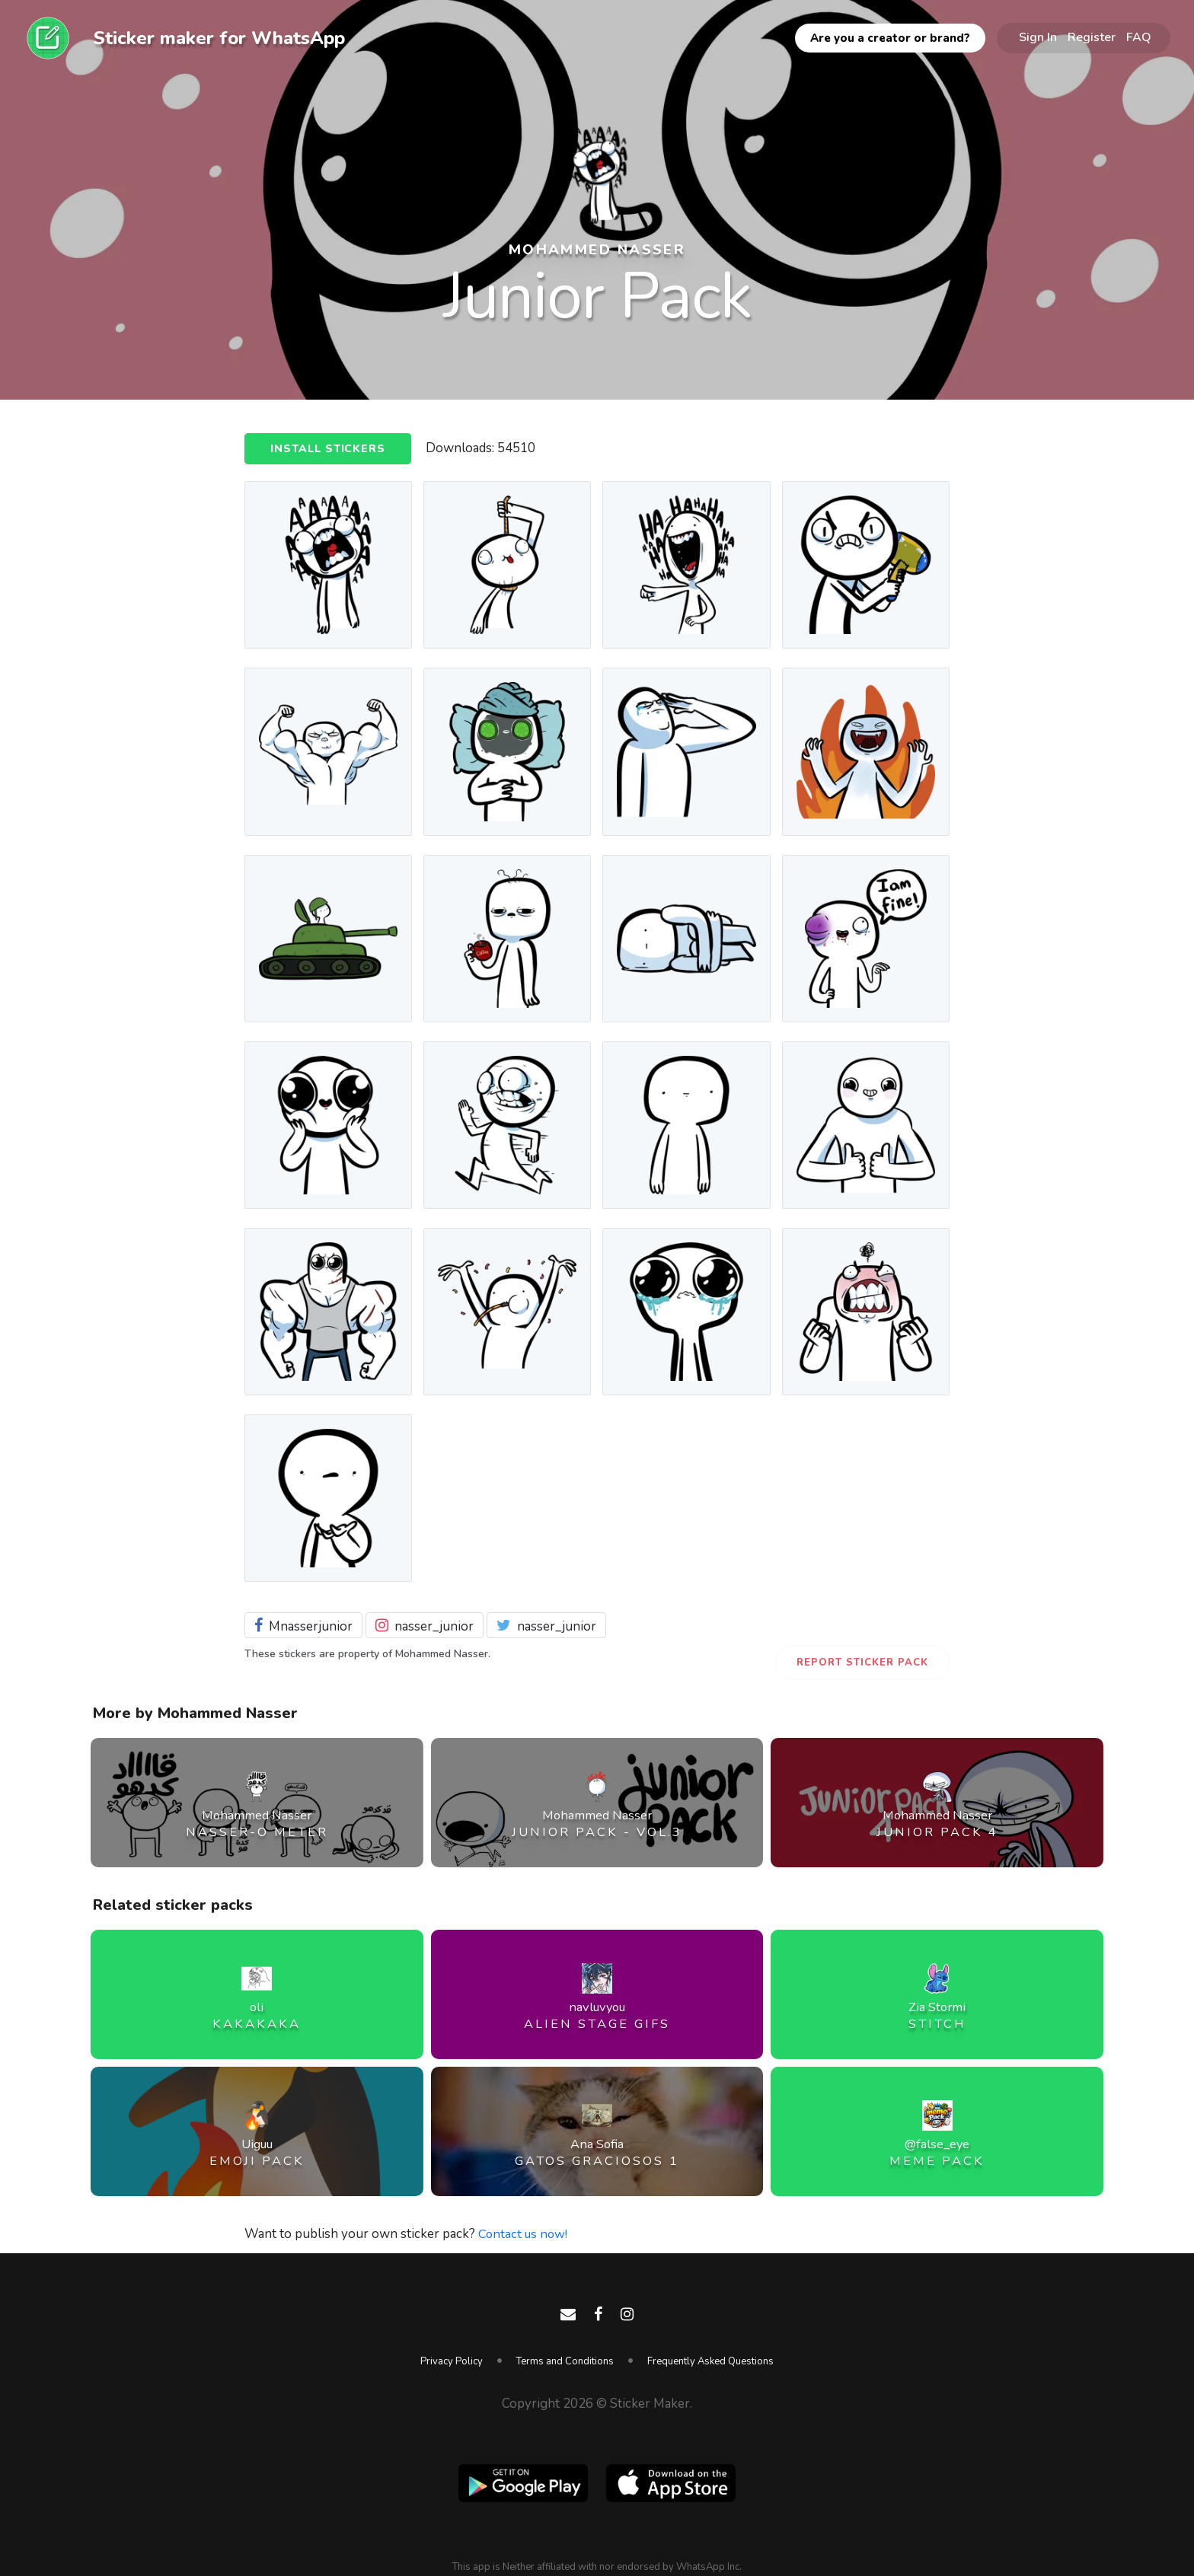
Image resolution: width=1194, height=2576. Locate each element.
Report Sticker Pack (862, 1662)
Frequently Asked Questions (710, 2361)
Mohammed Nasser (597, 248)
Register (1092, 37)
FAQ (1138, 37)
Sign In (1038, 37)
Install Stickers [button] (329, 449)
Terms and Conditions (565, 2361)
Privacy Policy (451, 2361)
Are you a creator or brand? (890, 38)
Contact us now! (524, 2234)
